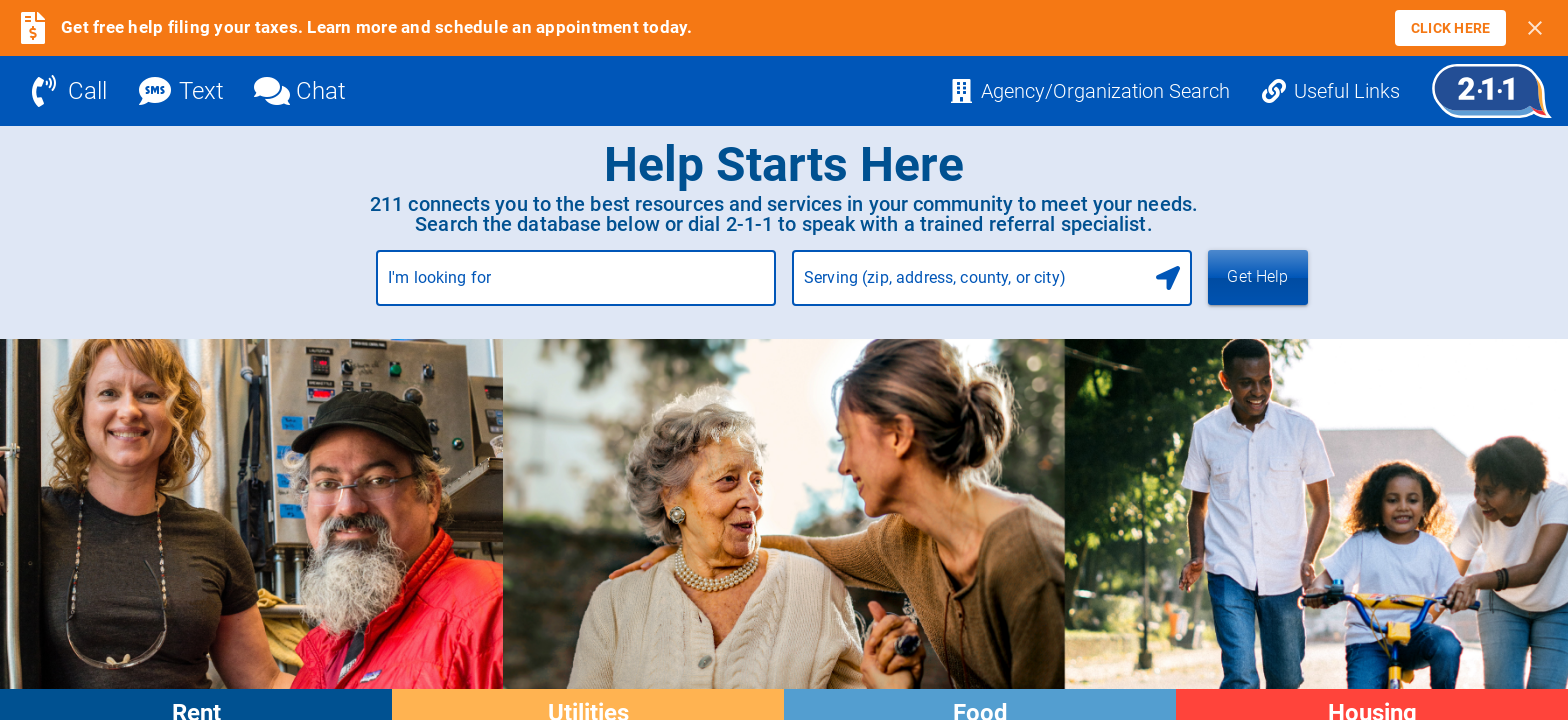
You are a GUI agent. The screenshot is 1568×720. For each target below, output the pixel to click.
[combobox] (576, 286)
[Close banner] (1535, 28)
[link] (1451, 28)
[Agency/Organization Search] (1089, 91)
